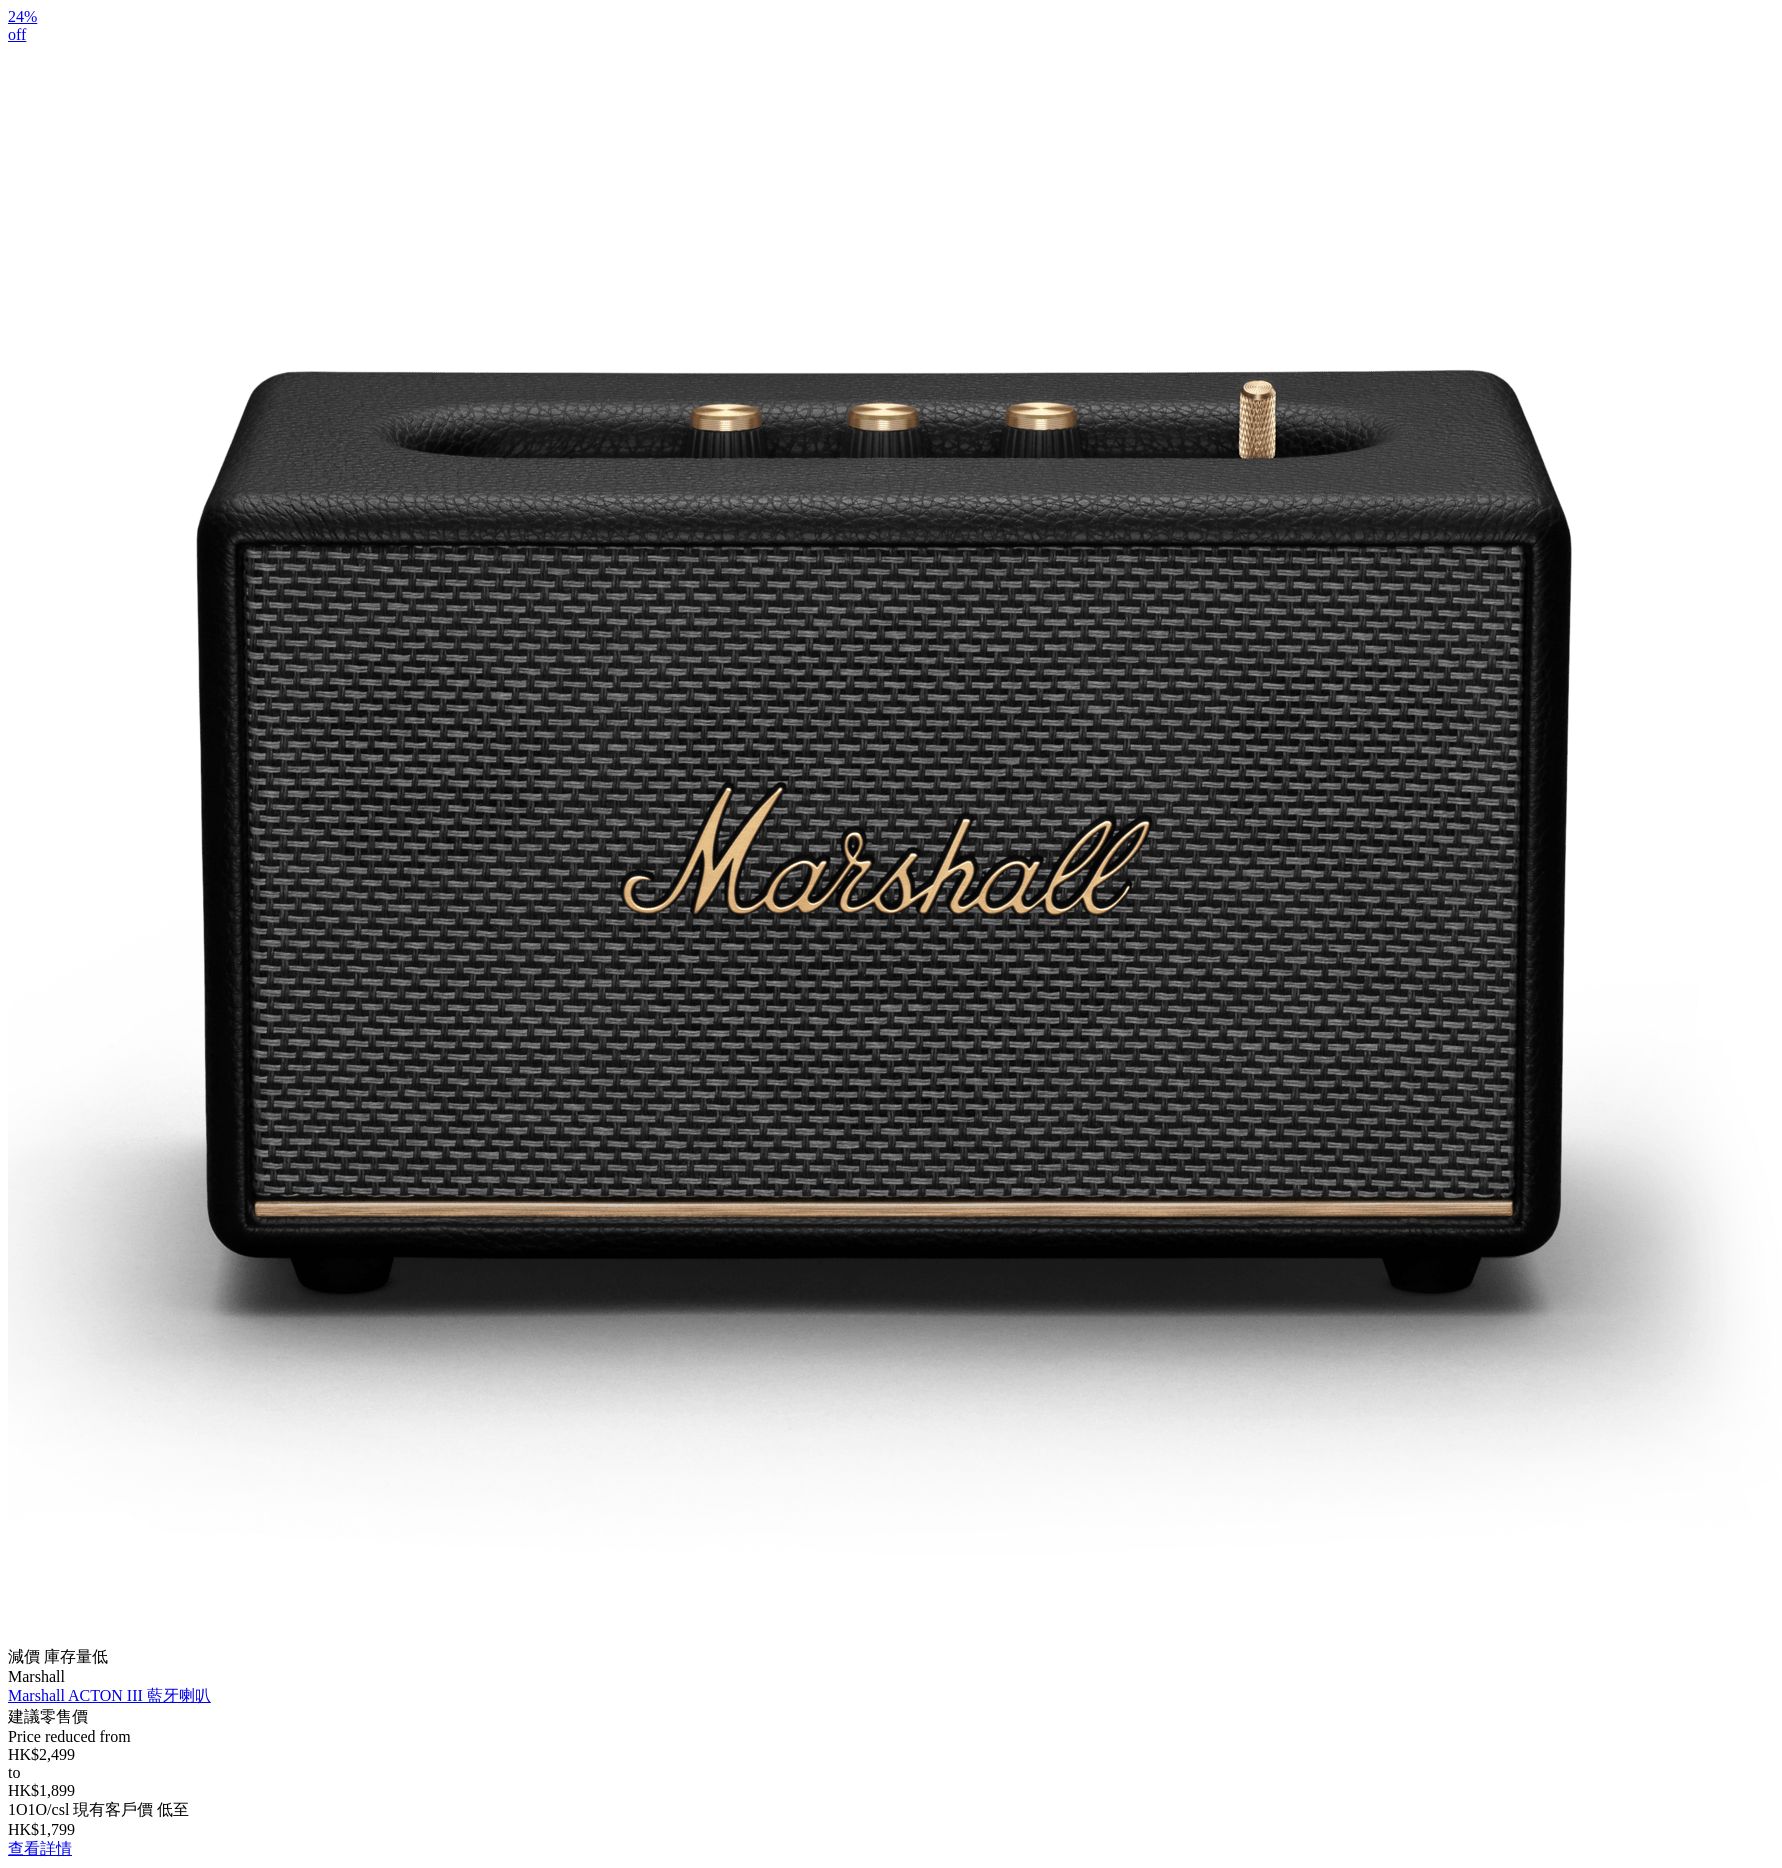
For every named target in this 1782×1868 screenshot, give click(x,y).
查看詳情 (40, 1848)
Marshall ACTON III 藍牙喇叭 (109, 1695)
